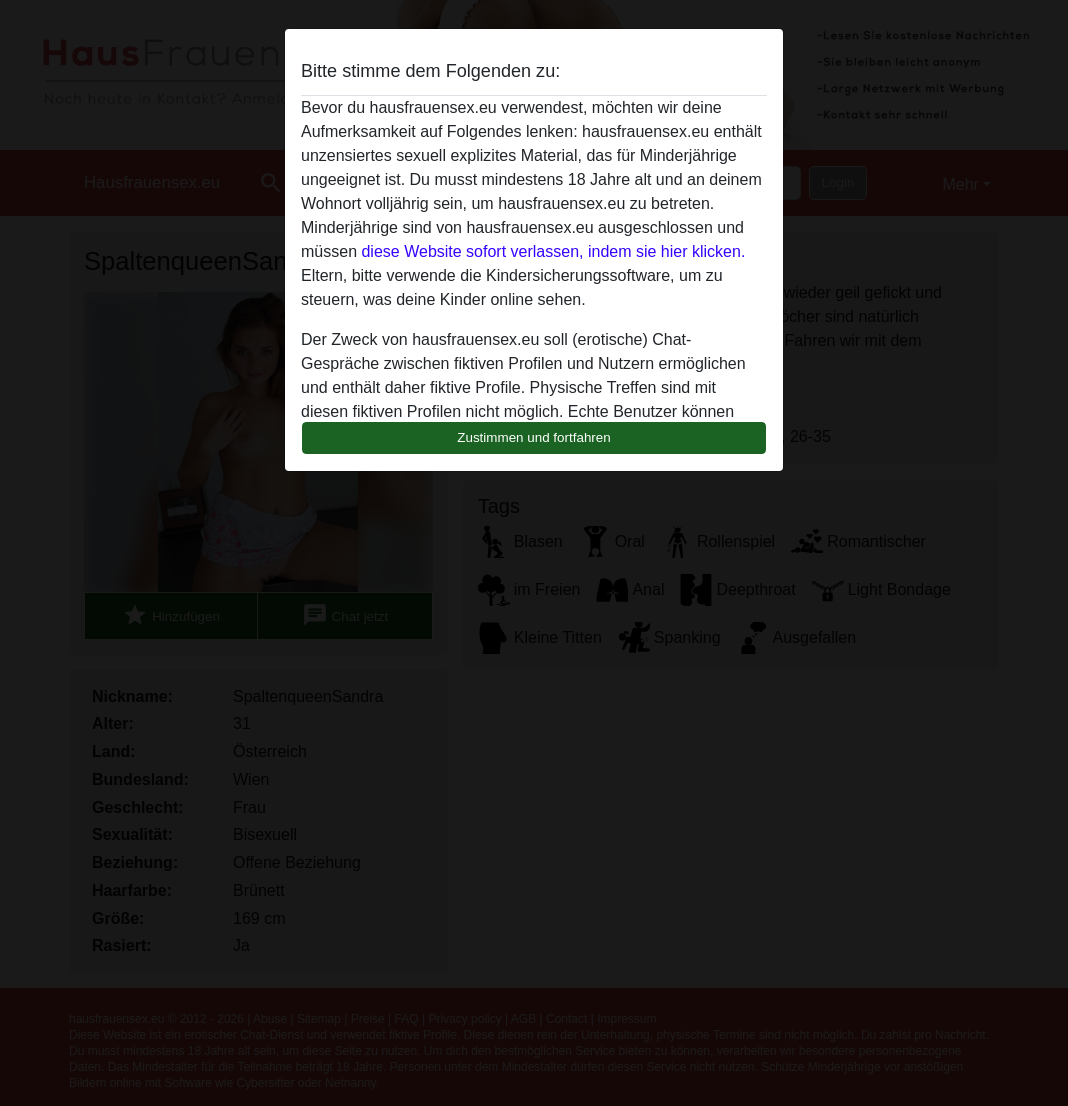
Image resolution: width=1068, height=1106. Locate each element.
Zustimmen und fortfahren (534, 437)
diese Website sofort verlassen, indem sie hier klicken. (553, 251)
